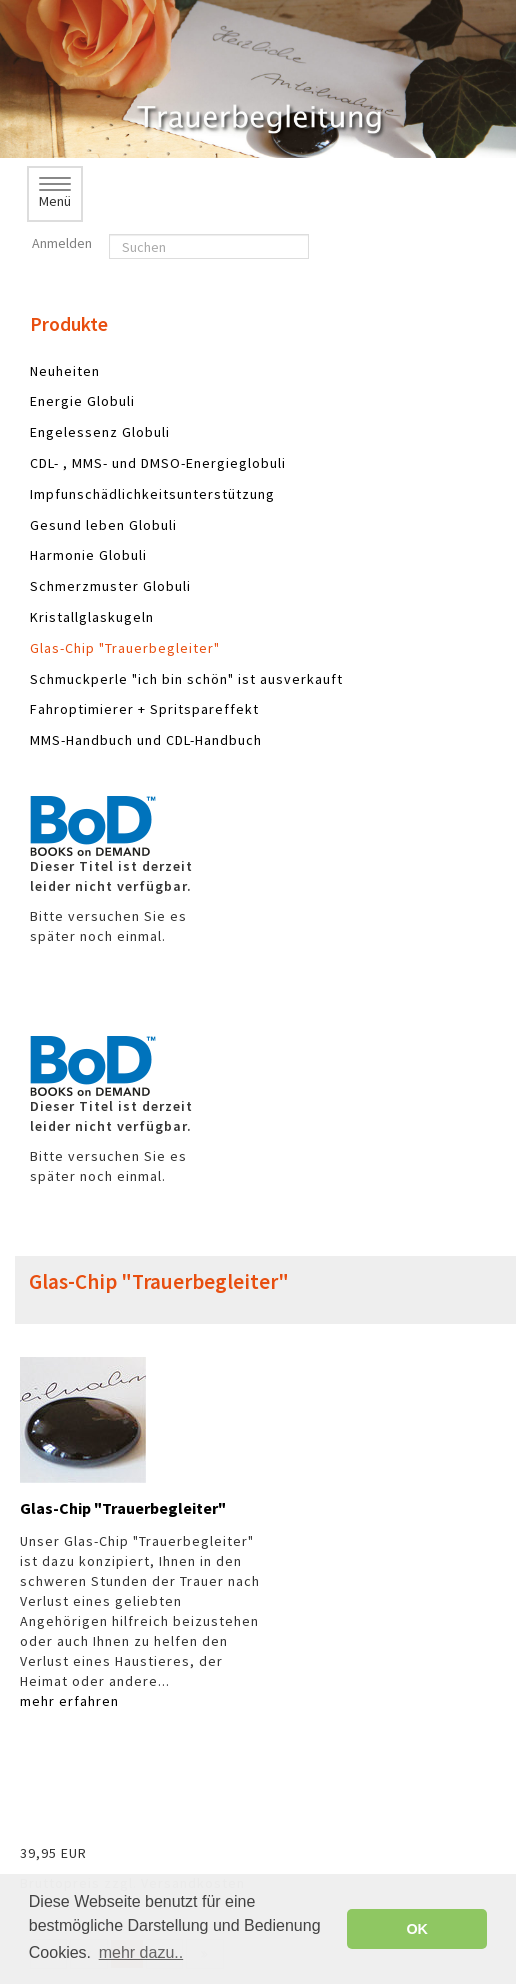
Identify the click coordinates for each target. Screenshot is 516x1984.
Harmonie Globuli (88, 555)
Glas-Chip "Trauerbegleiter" (125, 648)
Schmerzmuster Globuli (110, 586)
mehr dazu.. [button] (141, 1952)
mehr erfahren (69, 1701)
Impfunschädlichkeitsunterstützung (152, 494)
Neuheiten (65, 371)
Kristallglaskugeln (92, 617)
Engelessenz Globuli (100, 432)
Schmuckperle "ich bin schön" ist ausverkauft (186, 679)
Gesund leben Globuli (103, 525)
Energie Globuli (82, 401)
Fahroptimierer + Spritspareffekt (144, 709)
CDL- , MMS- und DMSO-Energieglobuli (158, 463)
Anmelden (60, 243)
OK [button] (417, 1929)
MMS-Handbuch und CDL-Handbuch (146, 740)
